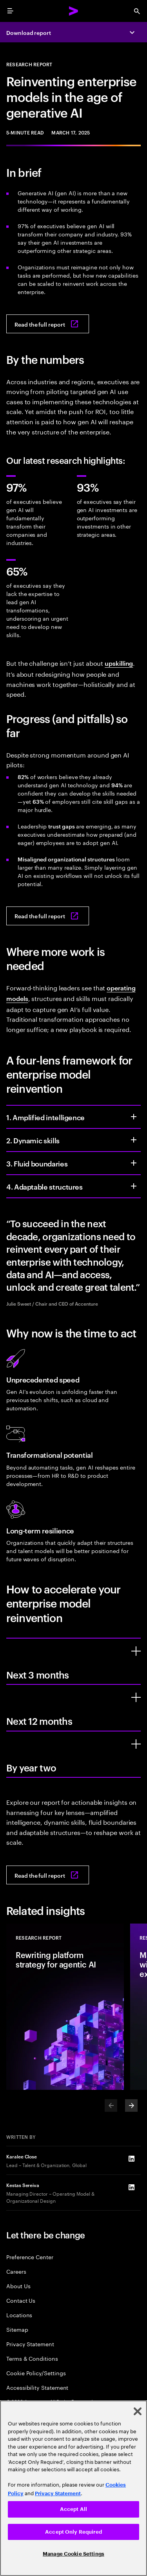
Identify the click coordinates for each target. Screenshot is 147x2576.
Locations (19, 2315)
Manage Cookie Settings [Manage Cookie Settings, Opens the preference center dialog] (73, 2553)
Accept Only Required (73, 2531)
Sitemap (17, 2329)
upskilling (119, 663)
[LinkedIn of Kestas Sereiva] (131, 2187)
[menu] (10, 11)
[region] (73, 2488)
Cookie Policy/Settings (35, 2373)
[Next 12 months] (136, 1697)
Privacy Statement (30, 2344)
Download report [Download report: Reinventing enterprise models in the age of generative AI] (28, 32)
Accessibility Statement (37, 2387)
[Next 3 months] (136, 1651)
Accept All (73, 2509)
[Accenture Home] (73, 11)
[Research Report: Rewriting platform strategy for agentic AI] (65, 2007)
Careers (16, 2271)
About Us (18, 2286)
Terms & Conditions (32, 2358)
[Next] (131, 2105)
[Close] (137, 2411)
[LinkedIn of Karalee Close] (131, 2158)
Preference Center (29, 2257)
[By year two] (136, 1744)
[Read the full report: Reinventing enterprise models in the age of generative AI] (47, 323)
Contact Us (20, 2300)
